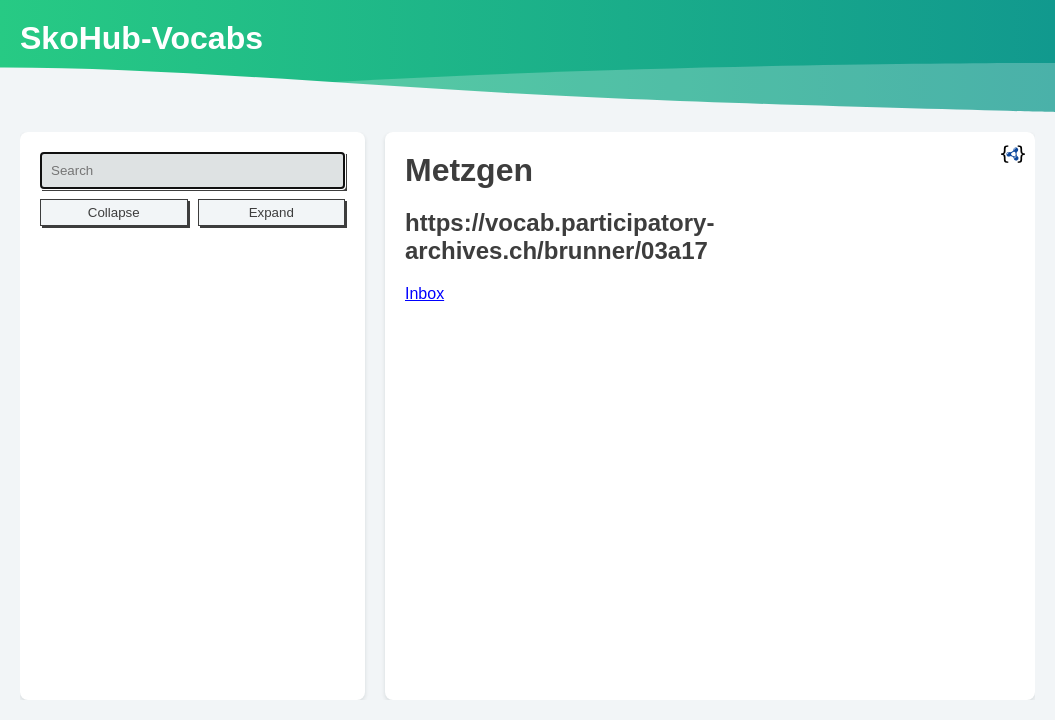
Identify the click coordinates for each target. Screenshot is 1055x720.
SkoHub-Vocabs (141, 38)
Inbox (424, 293)
